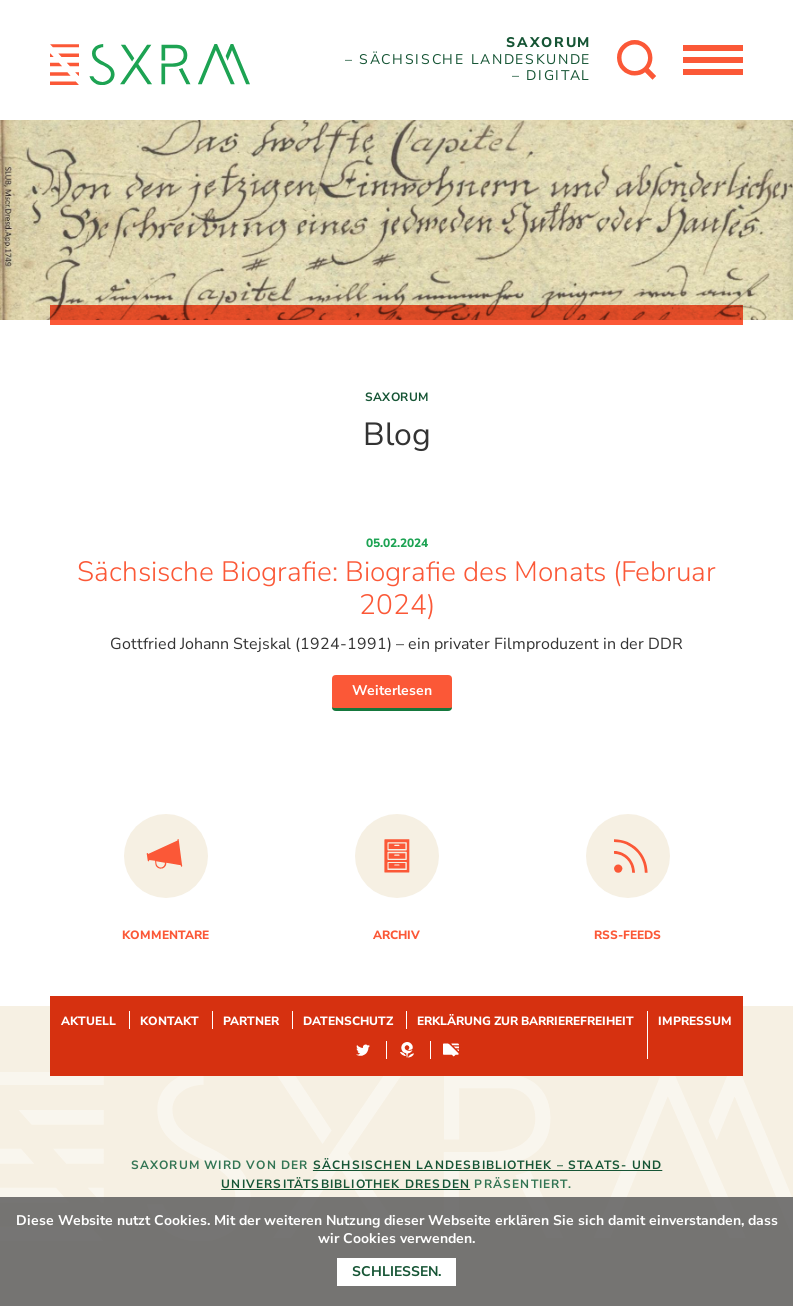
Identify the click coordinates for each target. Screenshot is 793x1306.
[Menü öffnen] (713, 60)
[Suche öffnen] (637, 60)
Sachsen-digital (451, 1051)
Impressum (695, 1021)
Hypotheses (407, 1051)
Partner (251, 1021)
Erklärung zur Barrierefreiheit (525, 1021)
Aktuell (88, 1021)
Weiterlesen (392, 690)
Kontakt (169, 1021)
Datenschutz (348, 1021)
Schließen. (396, 1271)
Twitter (363, 1051)
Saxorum (397, 397)
